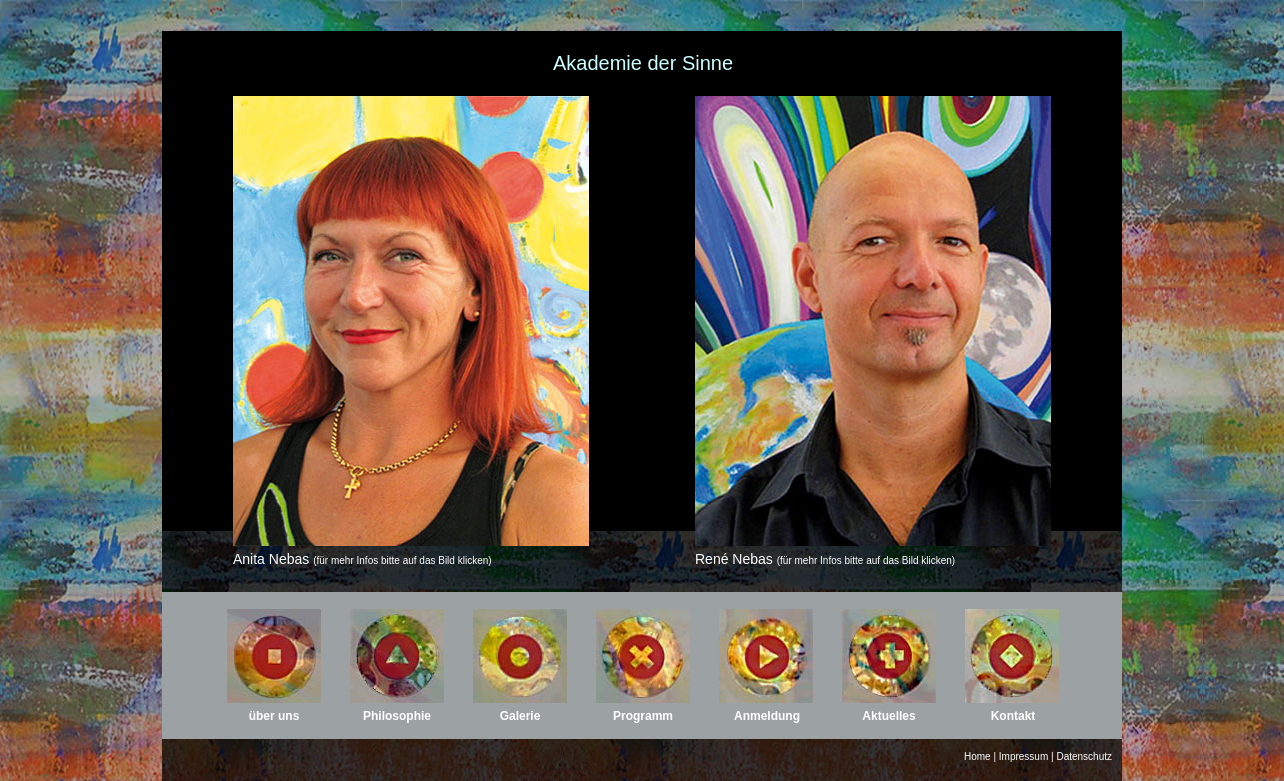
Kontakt (1013, 716)
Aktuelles (888, 716)
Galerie (520, 716)
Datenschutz (1084, 756)
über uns (274, 716)
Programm (643, 716)
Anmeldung (767, 716)
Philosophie (397, 716)
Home (977, 756)
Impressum (1023, 756)
